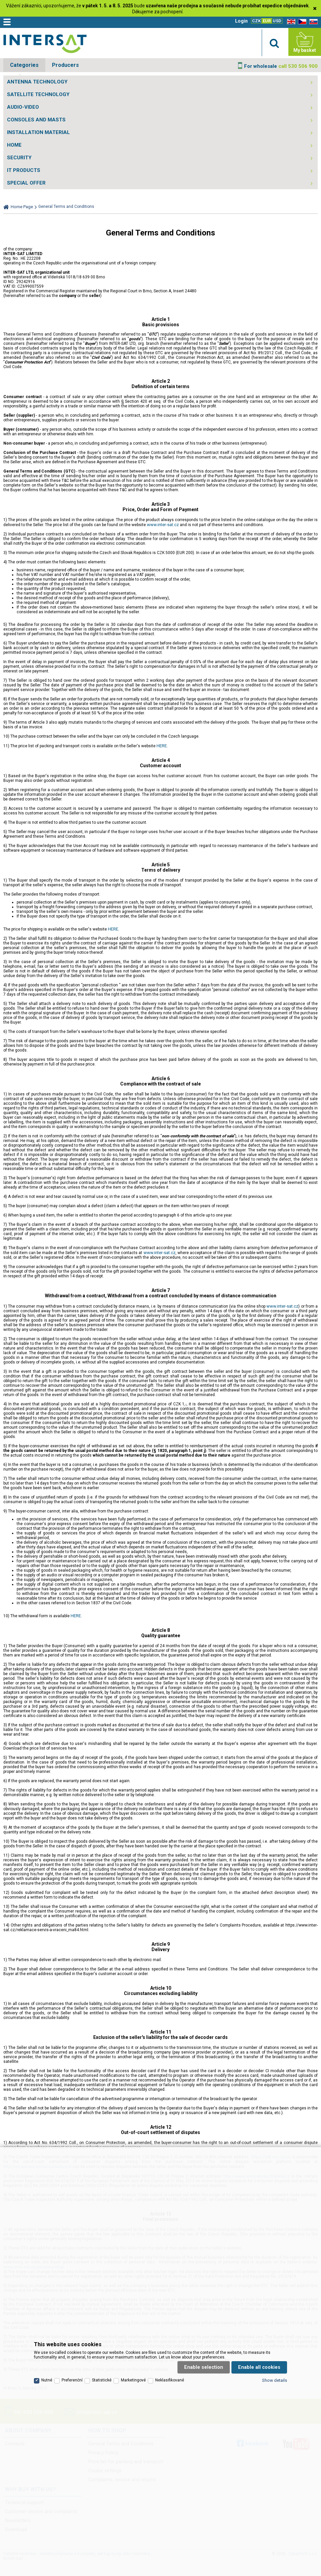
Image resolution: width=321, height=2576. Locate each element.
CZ (301, 21)
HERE (162, 745)
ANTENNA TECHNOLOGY (37, 82)
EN (290, 21)
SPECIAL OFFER (26, 183)
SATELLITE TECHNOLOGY (38, 94)
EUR (267, 20)
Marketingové (133, 2380)
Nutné (46, 2380)
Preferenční (72, 2380)
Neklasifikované (169, 2380)
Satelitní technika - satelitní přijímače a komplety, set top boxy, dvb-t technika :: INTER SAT (45, 43)
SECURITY (19, 158)
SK (312, 21)
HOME (14, 145)
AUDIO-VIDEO (23, 107)
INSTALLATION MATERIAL (38, 132)
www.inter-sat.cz (163, 524)
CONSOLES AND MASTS (36, 120)
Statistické (102, 2380)
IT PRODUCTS (23, 170)
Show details (274, 2380)
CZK (256, 20)
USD (277, 20)
